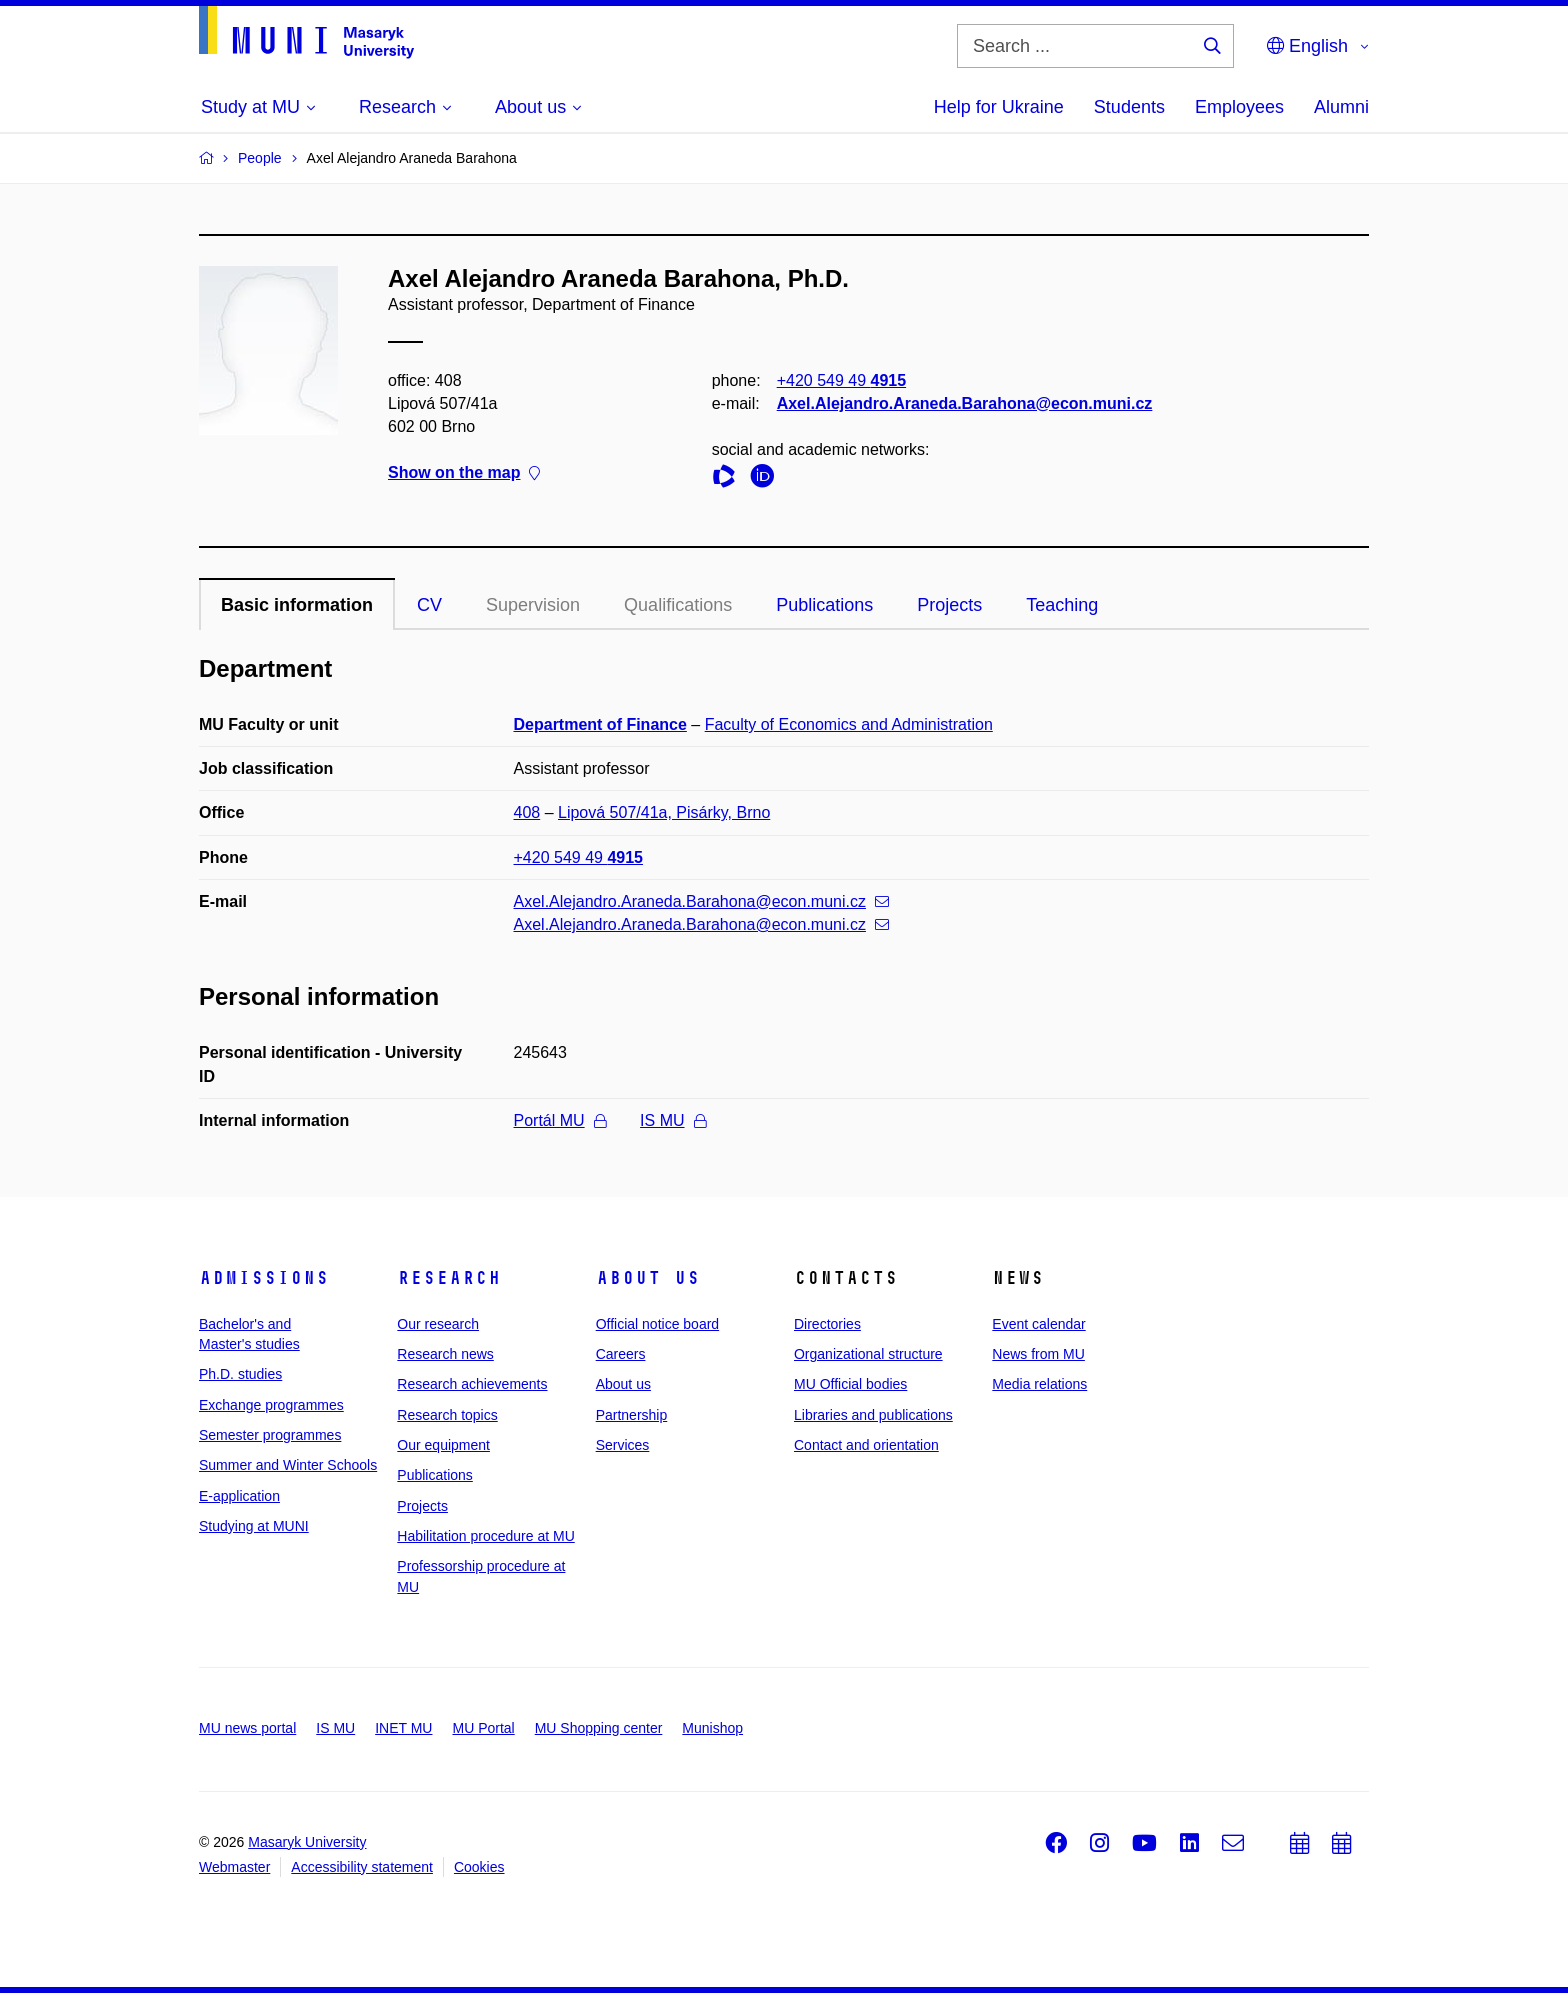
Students (1129, 107)
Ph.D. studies (240, 1374)
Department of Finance (600, 724)
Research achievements (472, 1384)
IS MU (672, 1120)
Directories (827, 1324)
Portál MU (560, 1120)
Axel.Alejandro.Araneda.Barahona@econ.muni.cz (965, 403)
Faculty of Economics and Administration (849, 724)
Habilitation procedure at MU (485, 1536)
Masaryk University (307, 1842)
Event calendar (1038, 1324)
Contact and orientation (866, 1445)
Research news (445, 1354)
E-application (239, 1496)
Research (449, 1278)
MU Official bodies (850, 1384)
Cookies (479, 1867)
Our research (438, 1324)
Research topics (447, 1415)
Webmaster (234, 1867)
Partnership (632, 1415)
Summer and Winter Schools (288, 1465)
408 (527, 812)
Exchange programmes (271, 1405)
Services (623, 1445)
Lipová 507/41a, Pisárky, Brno (664, 812)
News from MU (1038, 1354)
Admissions (264, 1278)
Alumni (1341, 107)
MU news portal (247, 1728)
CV (429, 605)
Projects (949, 605)
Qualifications (678, 605)
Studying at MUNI (254, 1526)
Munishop (712, 1728)
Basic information (297, 605)
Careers (621, 1354)
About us (648, 1278)
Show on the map (464, 473)
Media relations (1039, 1384)
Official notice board (657, 1324)
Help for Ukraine (999, 107)
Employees (1239, 107)
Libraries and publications (873, 1415)
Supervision (533, 605)
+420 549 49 (841, 380)
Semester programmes (270, 1435)
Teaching (1062, 605)
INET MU (403, 1728)
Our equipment (443, 1445)
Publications (824, 605)
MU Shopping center (599, 1728)
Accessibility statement (362, 1867)
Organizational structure (868, 1354)
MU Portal (483, 1728)
